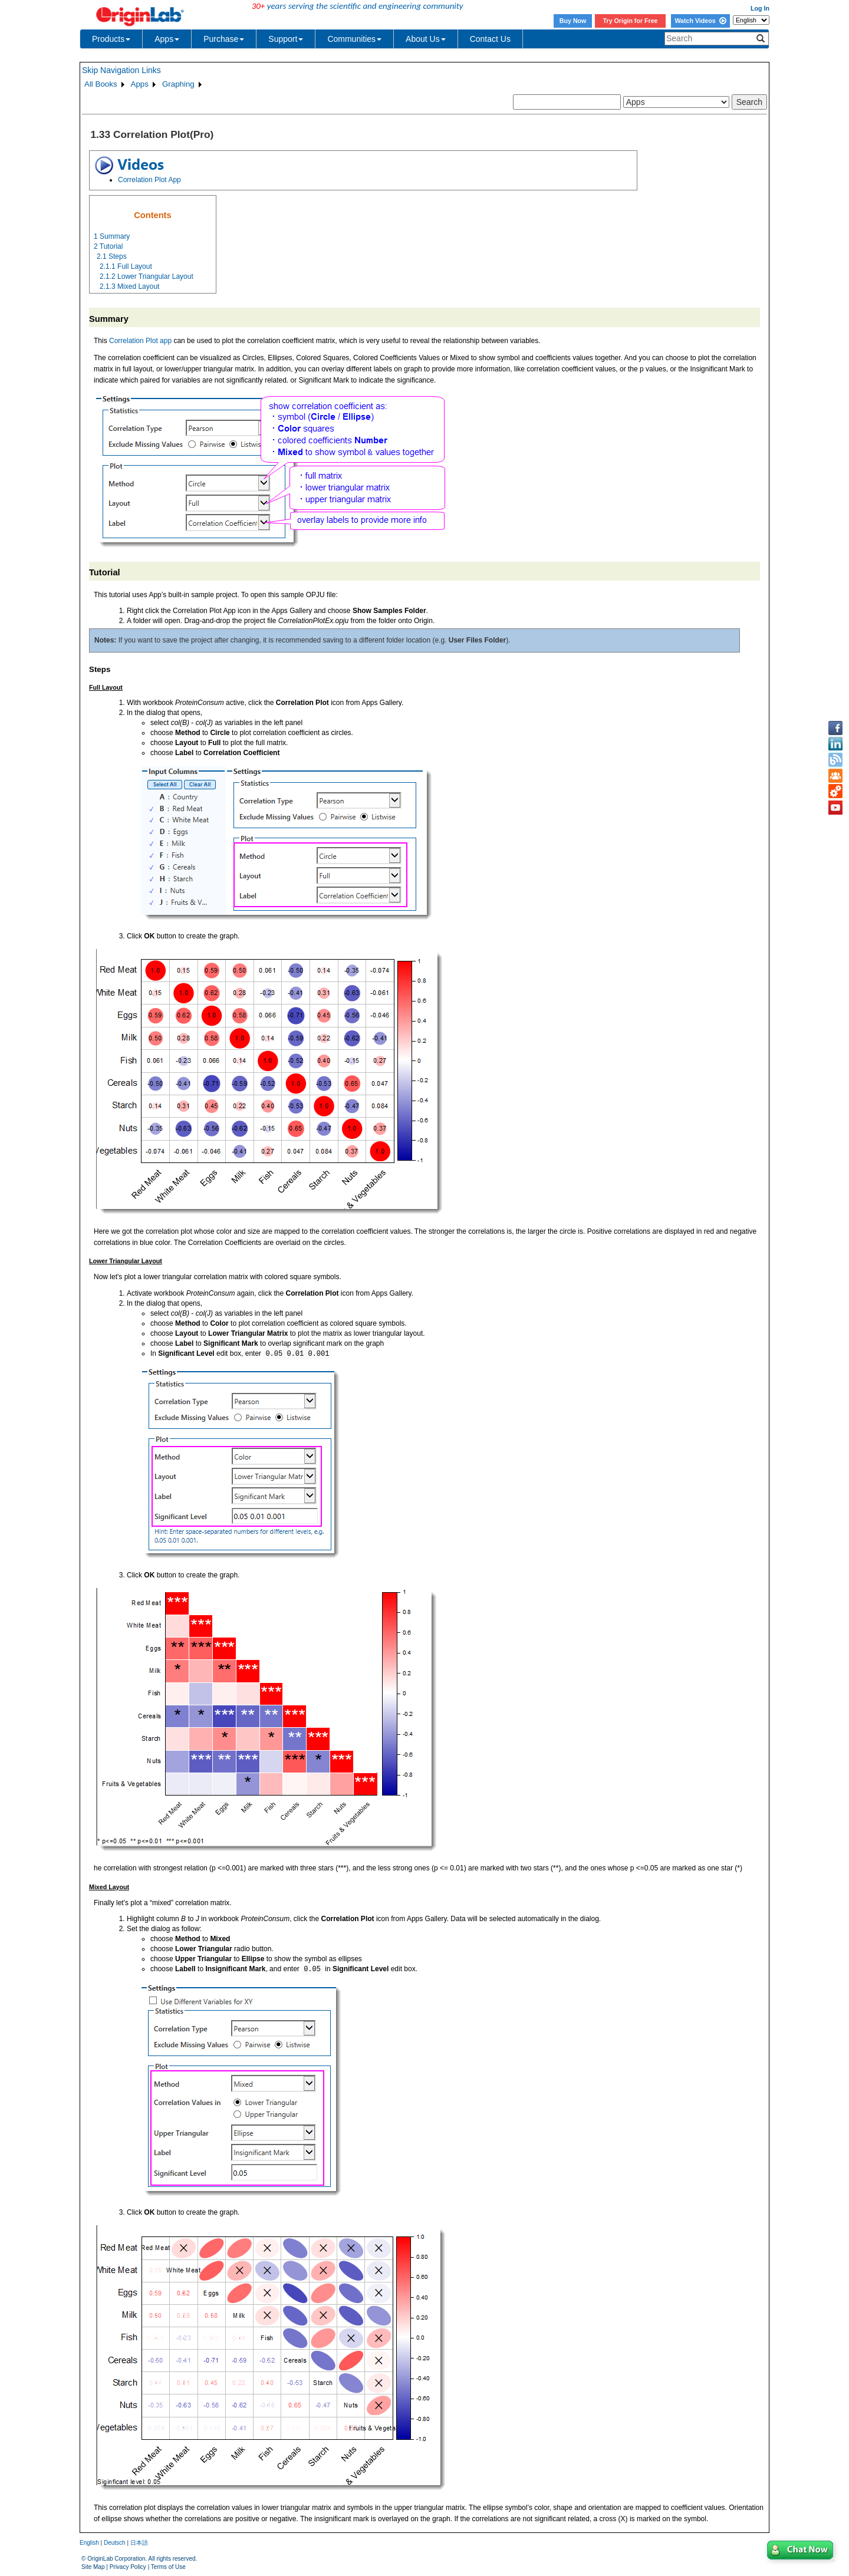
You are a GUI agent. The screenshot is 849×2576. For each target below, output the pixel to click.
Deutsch (115, 2542)
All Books (100, 84)
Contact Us (490, 39)
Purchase (223, 39)
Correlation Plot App (149, 180)
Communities (354, 39)
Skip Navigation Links (121, 70)
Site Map (92, 2567)
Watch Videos (700, 20)
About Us (426, 39)
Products (111, 39)
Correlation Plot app (140, 341)
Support (285, 39)
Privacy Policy (128, 2567)
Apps (166, 39)
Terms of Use (168, 2567)
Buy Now (573, 20)
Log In (760, 8)
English (89, 2542)
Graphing (178, 84)
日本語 (139, 2542)
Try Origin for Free (630, 20)
